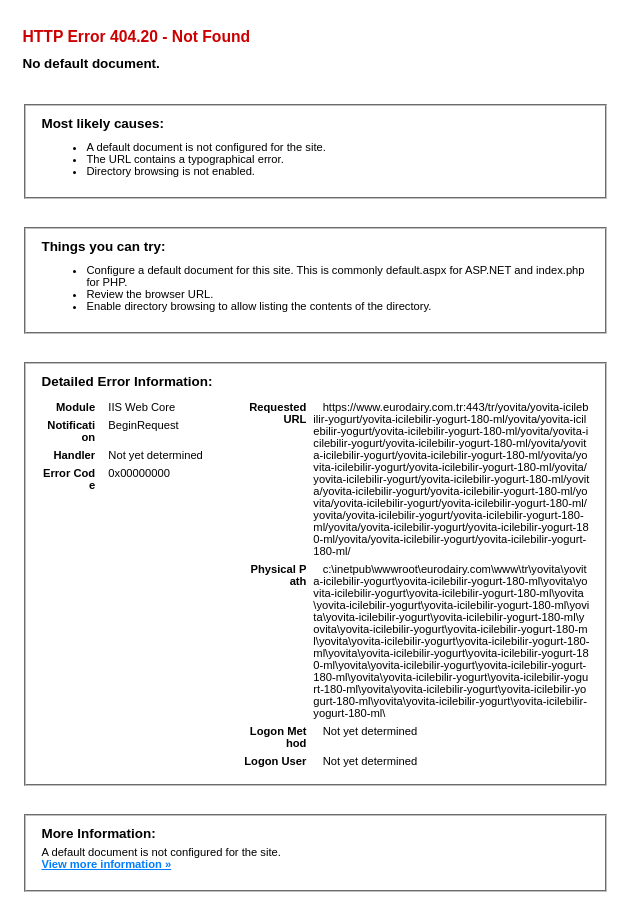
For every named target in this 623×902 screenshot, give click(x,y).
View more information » (106, 864)
